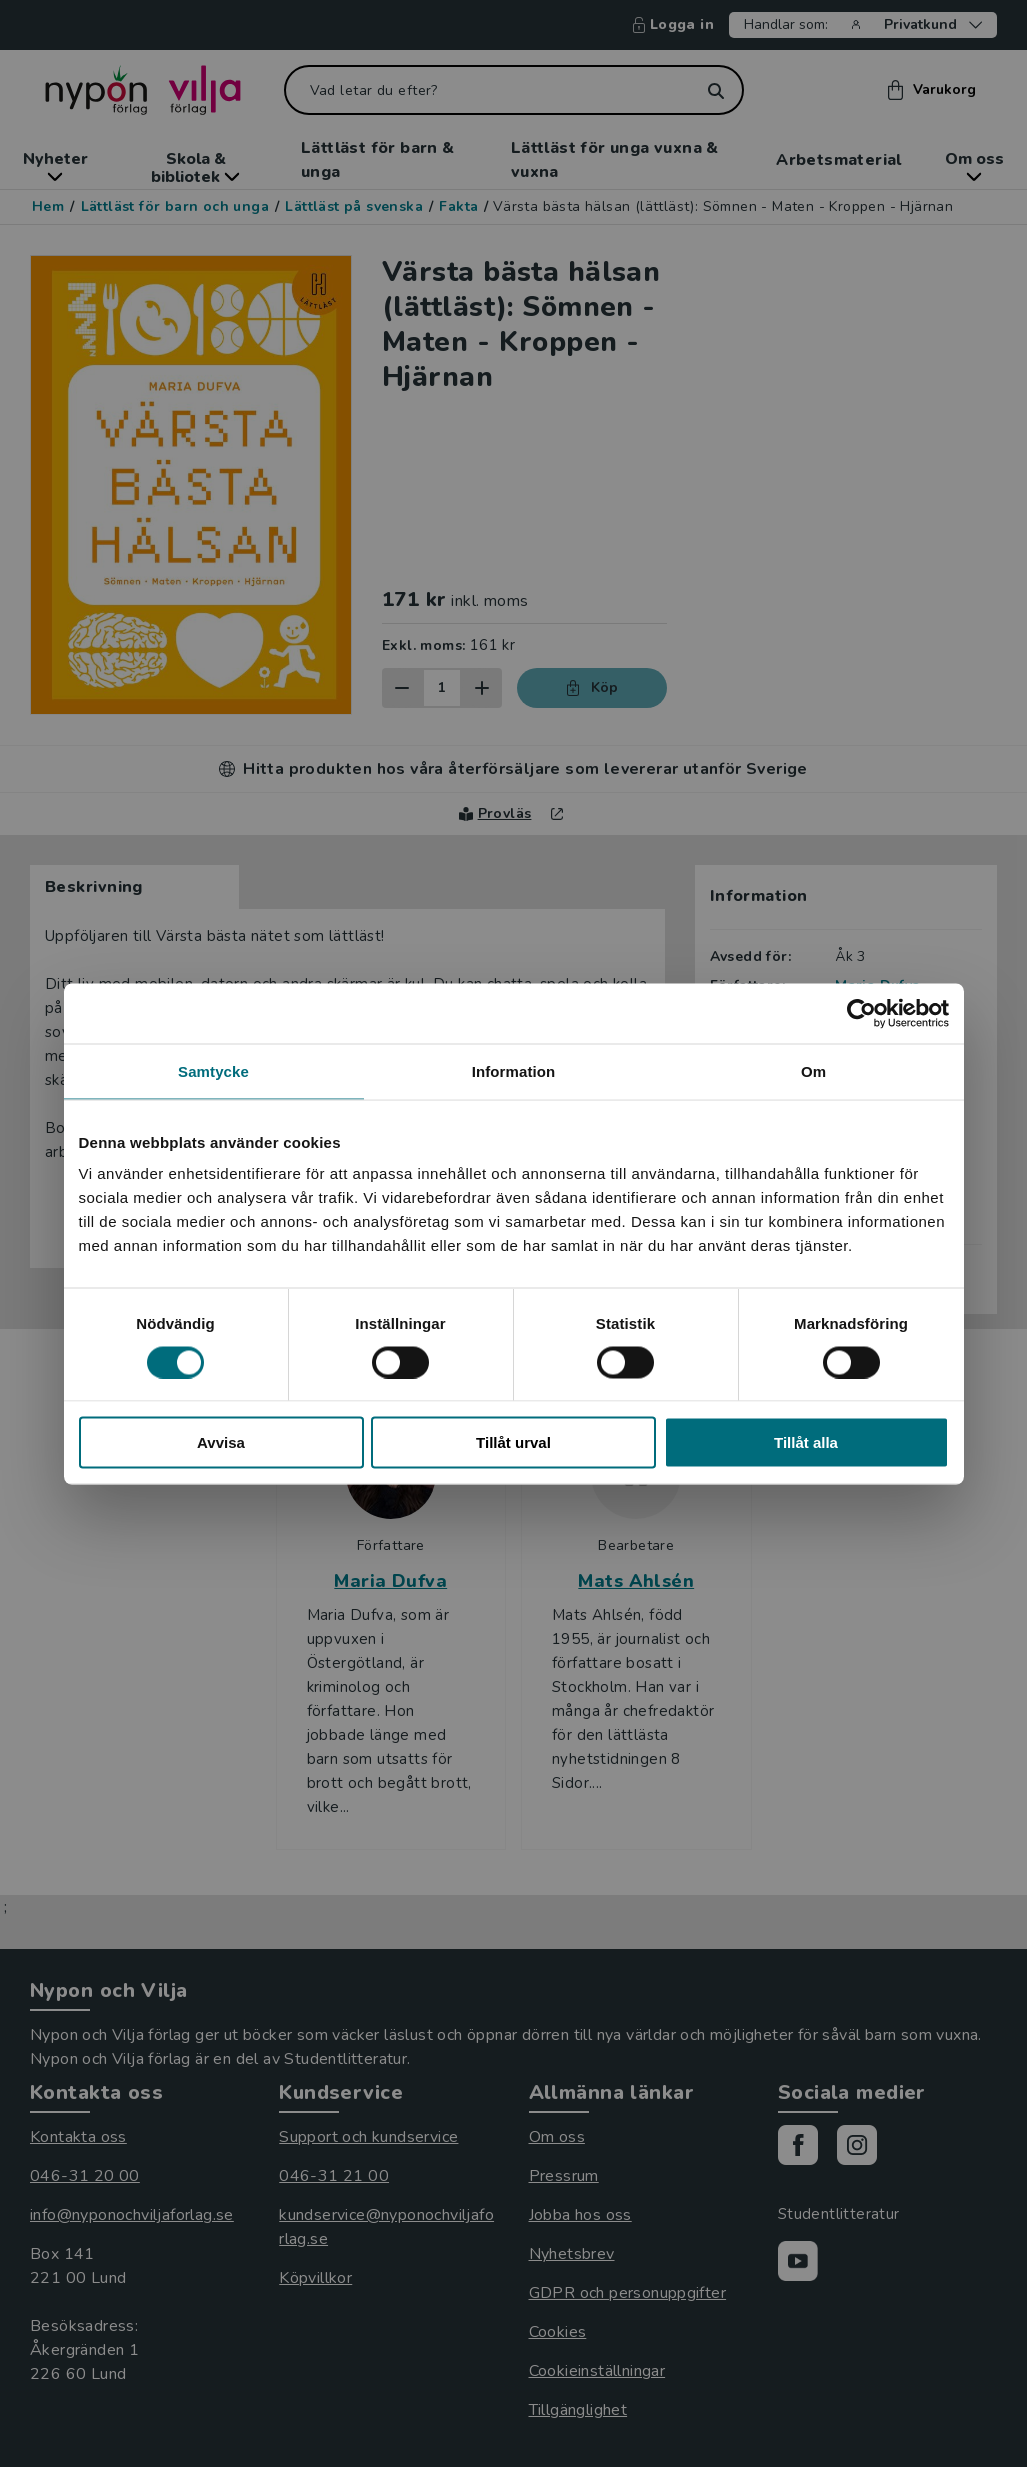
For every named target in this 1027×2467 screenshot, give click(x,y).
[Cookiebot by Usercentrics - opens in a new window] (861, 1013)
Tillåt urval (513, 1442)
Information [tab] (514, 1070)
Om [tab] (813, 1070)
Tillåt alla (806, 1442)
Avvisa (221, 1442)
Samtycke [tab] (213, 1070)
